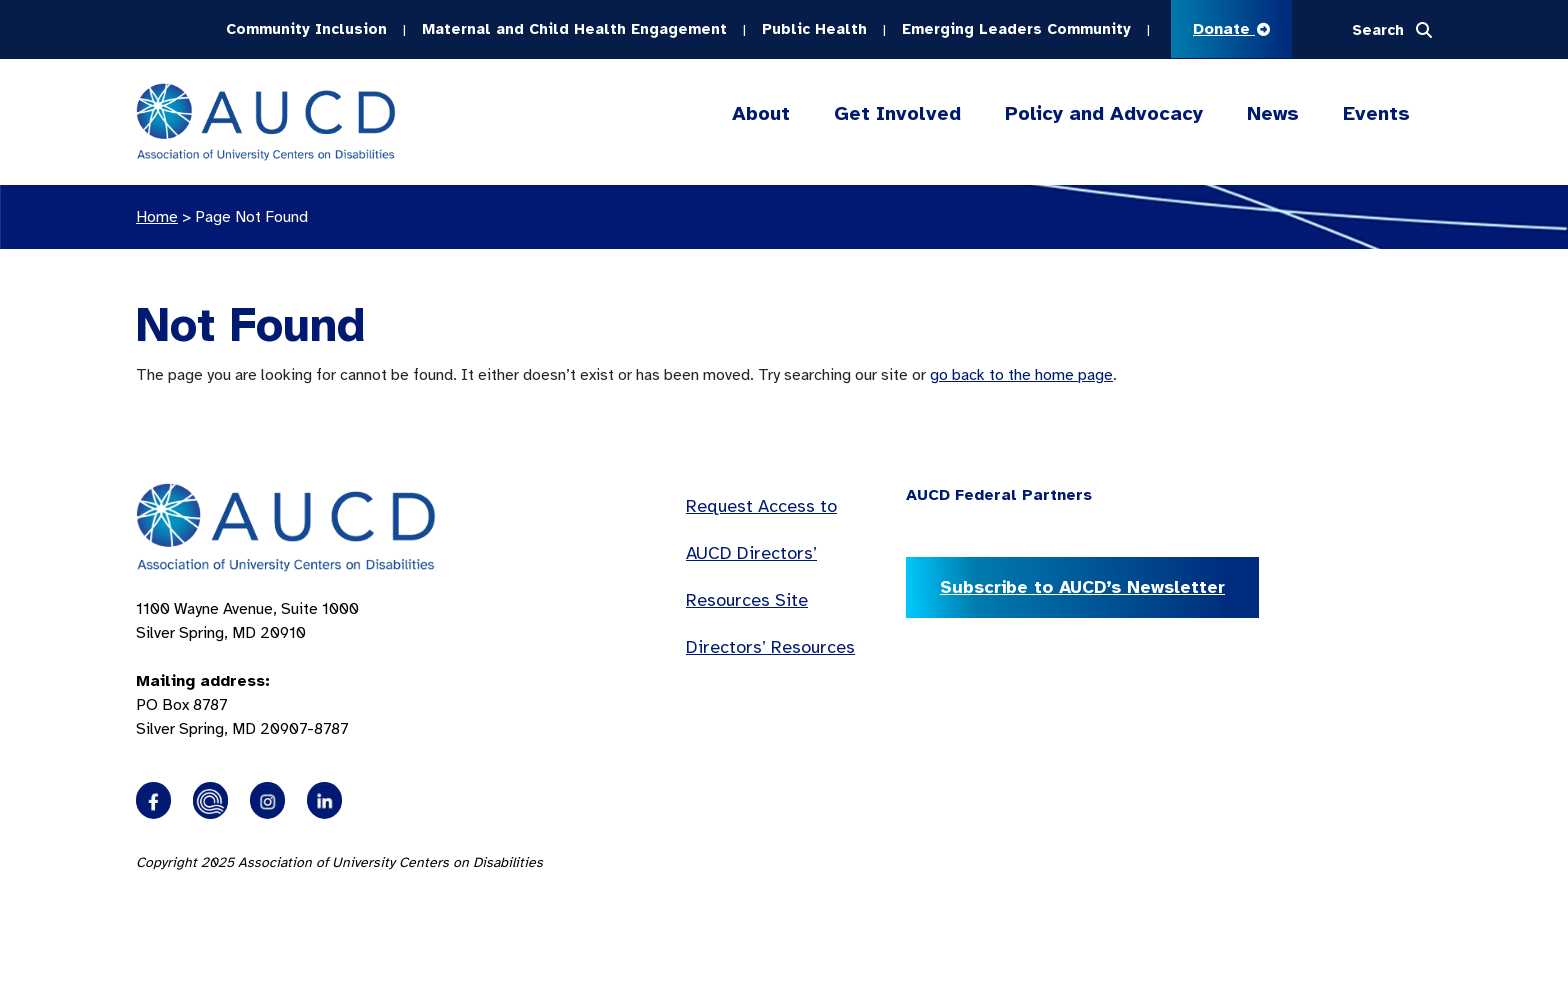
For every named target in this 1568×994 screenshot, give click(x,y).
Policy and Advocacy (1104, 114)
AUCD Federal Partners (999, 495)
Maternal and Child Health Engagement (574, 29)
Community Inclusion (306, 29)
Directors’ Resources (770, 647)
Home (157, 217)
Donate (1231, 29)
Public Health (814, 29)
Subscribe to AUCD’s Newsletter (1082, 587)
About (761, 114)
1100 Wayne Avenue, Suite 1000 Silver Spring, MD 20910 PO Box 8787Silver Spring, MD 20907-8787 (247, 669)
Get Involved (897, 114)
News (1273, 113)
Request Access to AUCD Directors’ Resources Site (761, 553)
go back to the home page (1021, 375)
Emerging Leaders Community (1016, 29)
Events (1376, 113)
